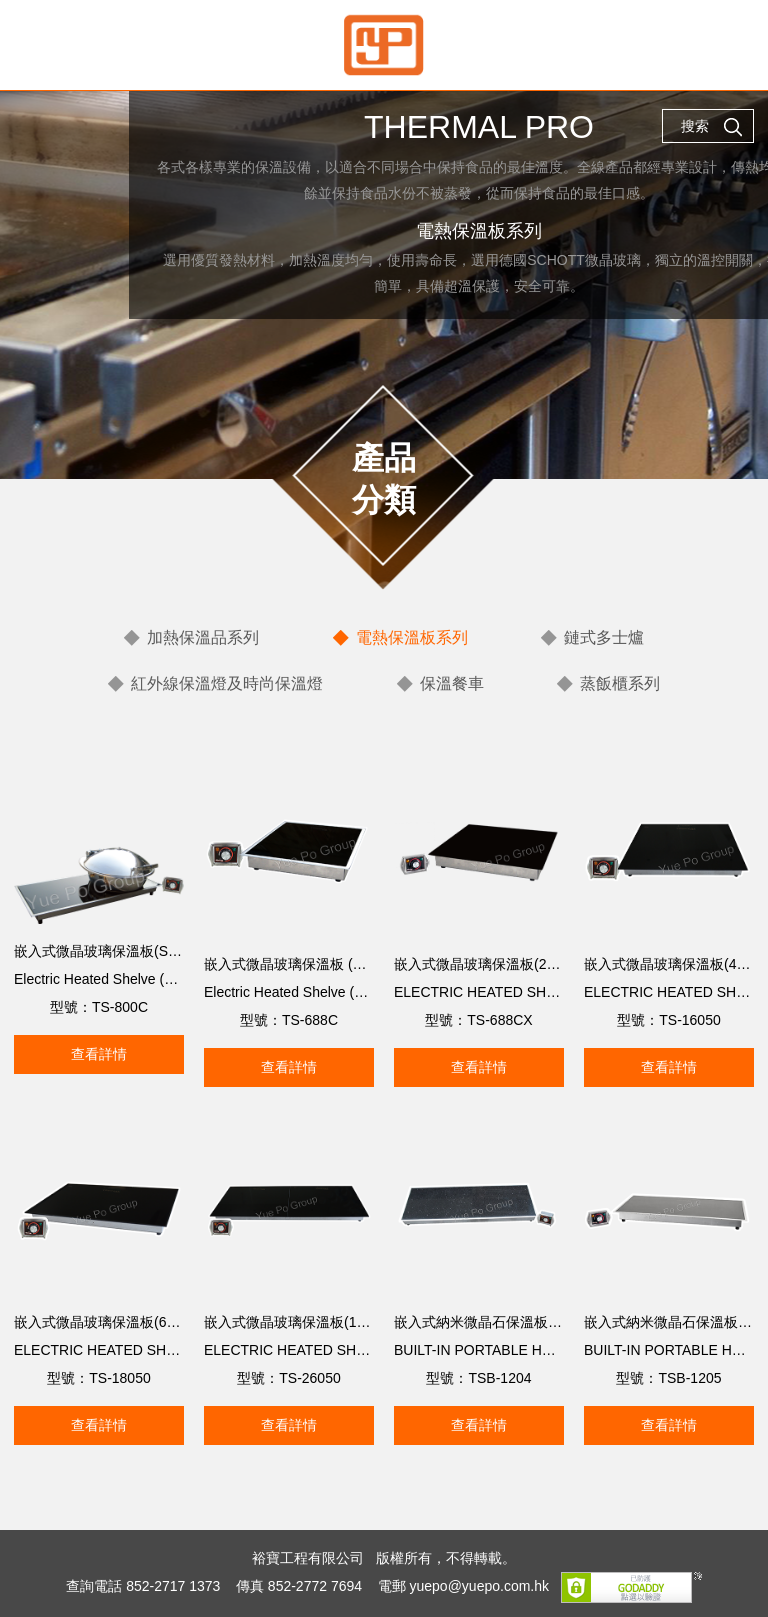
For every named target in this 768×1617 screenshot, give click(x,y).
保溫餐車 (452, 683)
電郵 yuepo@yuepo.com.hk (463, 1586)
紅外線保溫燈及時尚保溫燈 (227, 683)
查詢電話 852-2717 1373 (143, 1586)
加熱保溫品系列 (203, 637)
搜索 (712, 127)
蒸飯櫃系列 (620, 683)
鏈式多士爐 (604, 637)
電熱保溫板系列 (412, 637)
